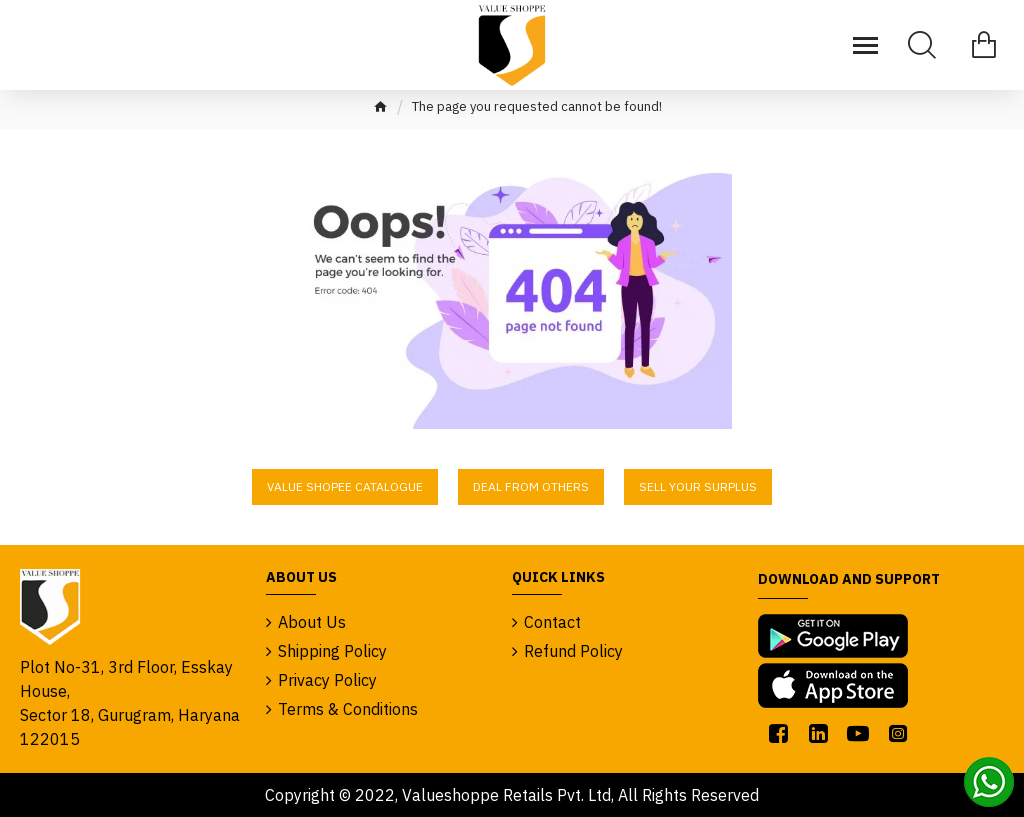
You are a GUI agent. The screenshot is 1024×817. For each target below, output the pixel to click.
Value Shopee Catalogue (345, 486)
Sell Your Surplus (698, 486)
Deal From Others (531, 486)
